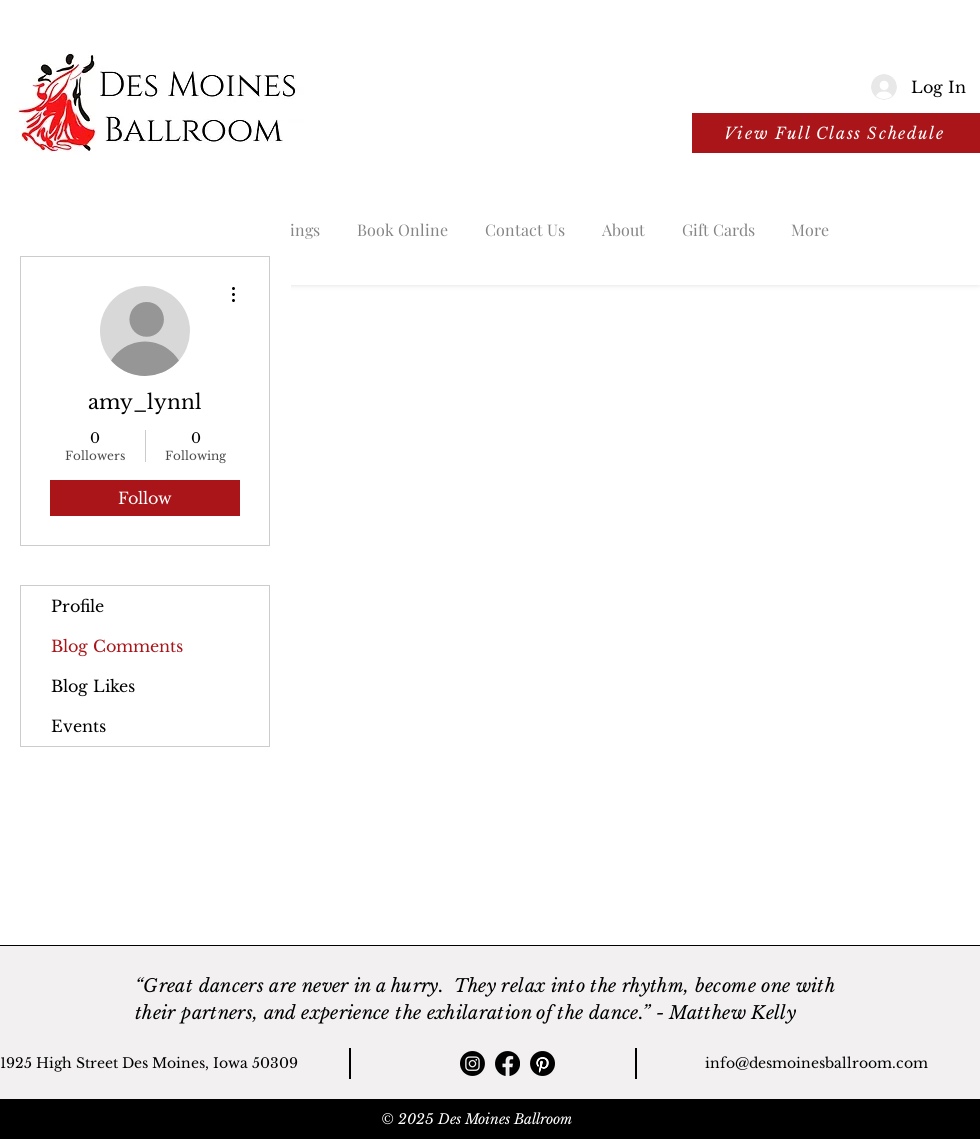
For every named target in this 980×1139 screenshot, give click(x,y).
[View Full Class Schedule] (836, 133)
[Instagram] (472, 1063)
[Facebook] (507, 1063)
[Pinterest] (542, 1063)
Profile (77, 606)
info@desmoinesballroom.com (816, 1063)
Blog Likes (93, 686)
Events (78, 726)
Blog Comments (117, 646)
